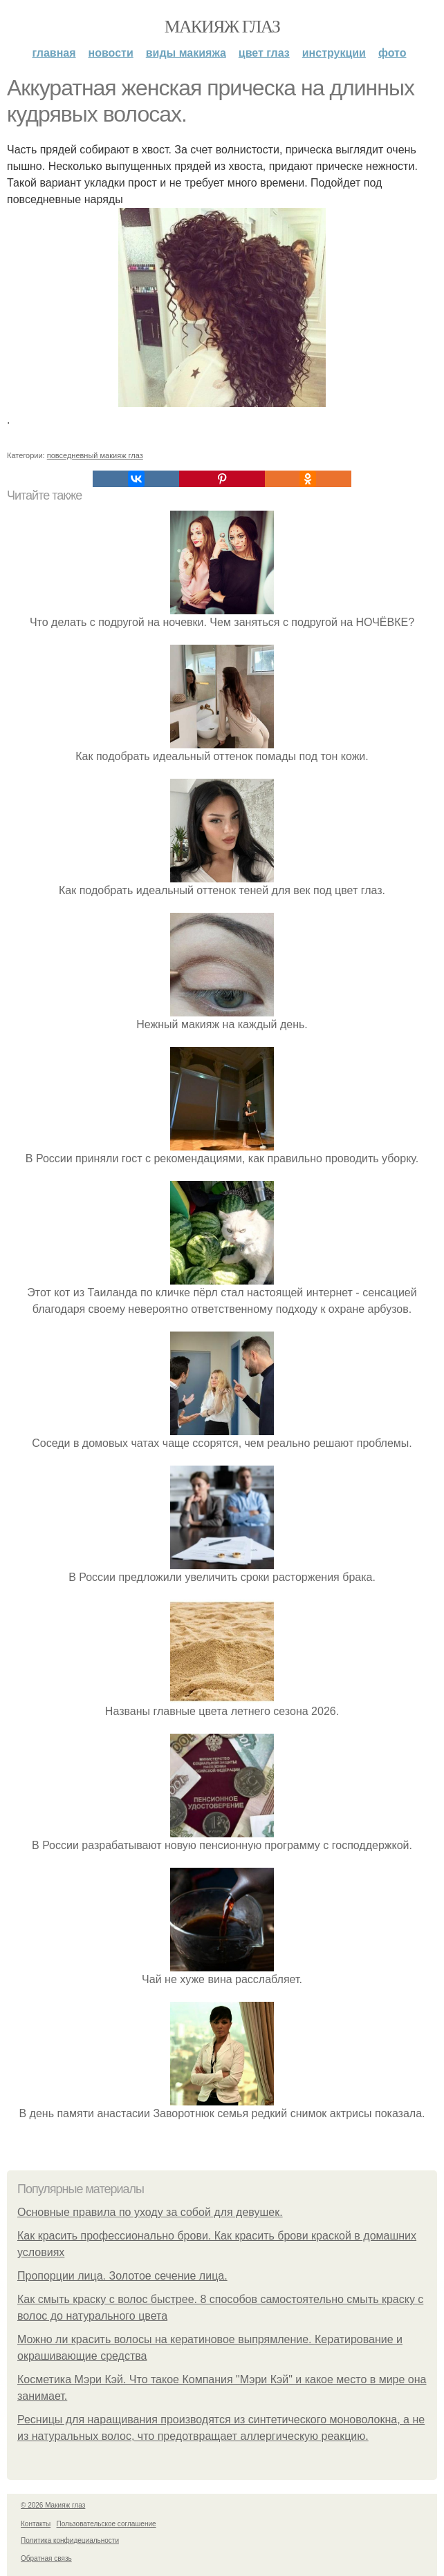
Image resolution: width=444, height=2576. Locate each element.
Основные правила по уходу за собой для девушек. (150, 2212)
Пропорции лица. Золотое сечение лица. (122, 2276)
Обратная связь (46, 2558)
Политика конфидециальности (70, 2540)
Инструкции (334, 53)
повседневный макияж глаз (95, 455)
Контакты (35, 2524)
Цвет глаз (264, 53)
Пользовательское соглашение (106, 2524)
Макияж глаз (222, 27)
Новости (111, 53)
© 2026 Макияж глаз (53, 2505)
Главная (53, 53)
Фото (392, 53)
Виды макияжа (186, 53)
